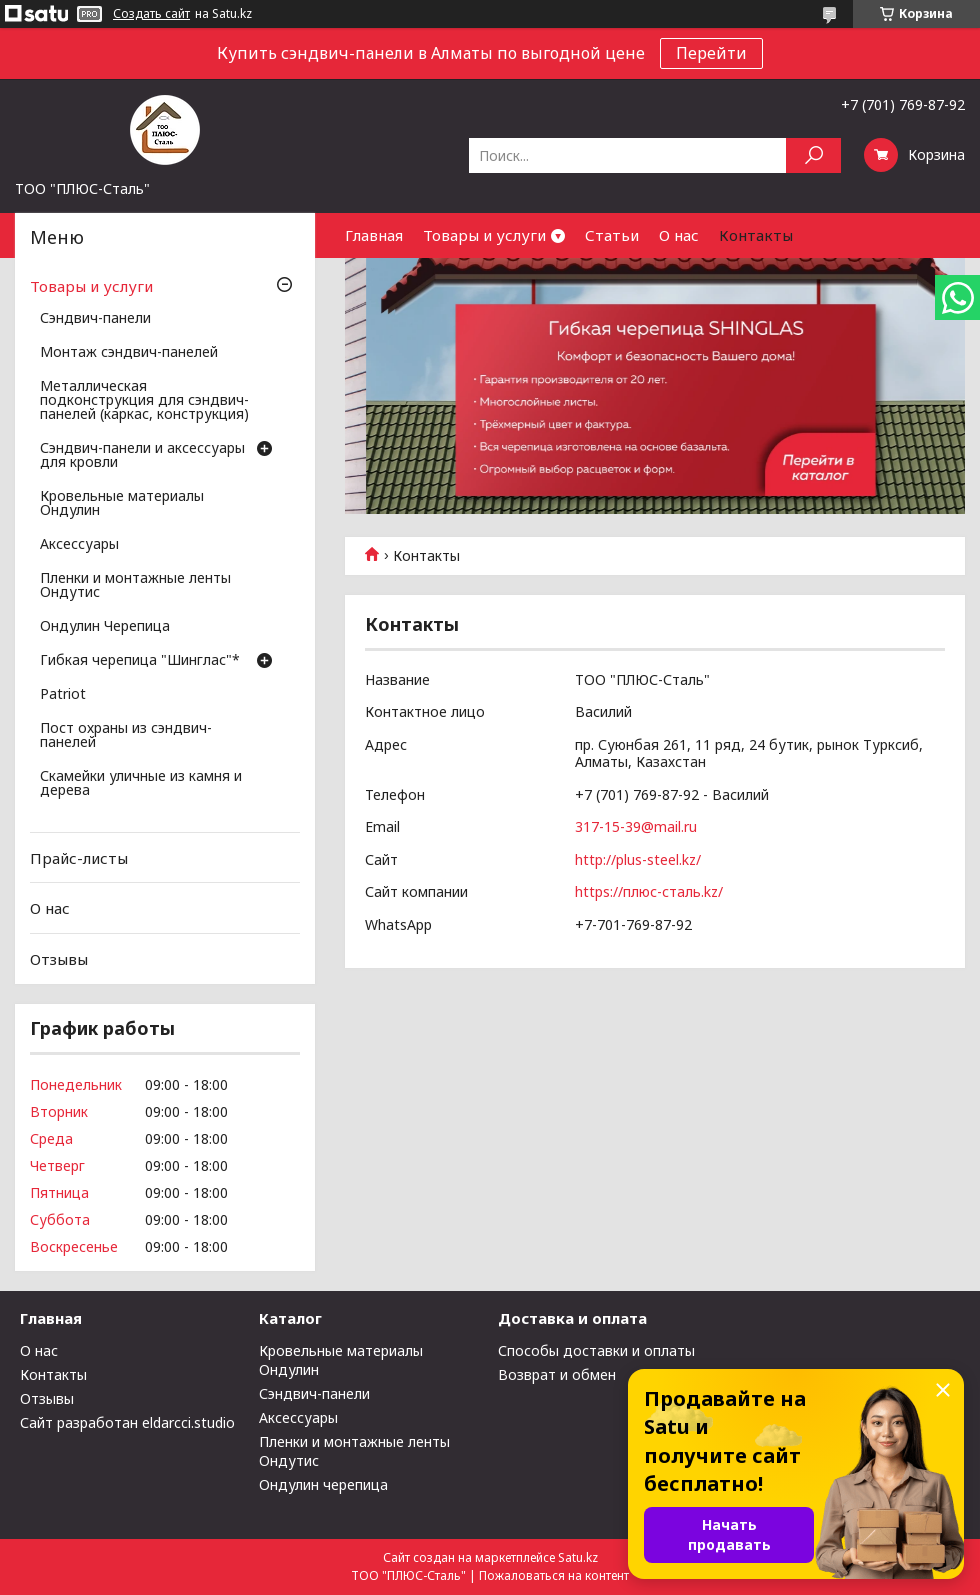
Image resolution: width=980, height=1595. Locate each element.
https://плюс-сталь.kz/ (649, 891)
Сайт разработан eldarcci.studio (127, 1422)
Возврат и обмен (557, 1374)
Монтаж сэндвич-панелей (129, 353)
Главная (374, 235)
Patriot (63, 695)
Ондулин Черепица (105, 627)
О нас (679, 235)
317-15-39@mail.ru (636, 826)
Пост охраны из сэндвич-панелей (126, 736)
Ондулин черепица (323, 1484)
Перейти (711, 53)
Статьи (612, 235)
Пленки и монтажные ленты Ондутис (135, 586)
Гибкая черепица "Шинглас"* (140, 661)
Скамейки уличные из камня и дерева (141, 784)
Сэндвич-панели (95, 319)
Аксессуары (79, 545)
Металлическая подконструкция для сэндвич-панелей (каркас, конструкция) (144, 401)
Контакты (756, 235)
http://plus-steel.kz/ (638, 859)
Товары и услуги (484, 235)
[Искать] (813, 155)
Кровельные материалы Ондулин (122, 504)
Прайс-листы (79, 858)
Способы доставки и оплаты (596, 1350)
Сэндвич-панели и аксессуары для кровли (142, 456)
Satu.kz (578, 1557)
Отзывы (59, 959)
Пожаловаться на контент (554, 1575)
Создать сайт (151, 14)
